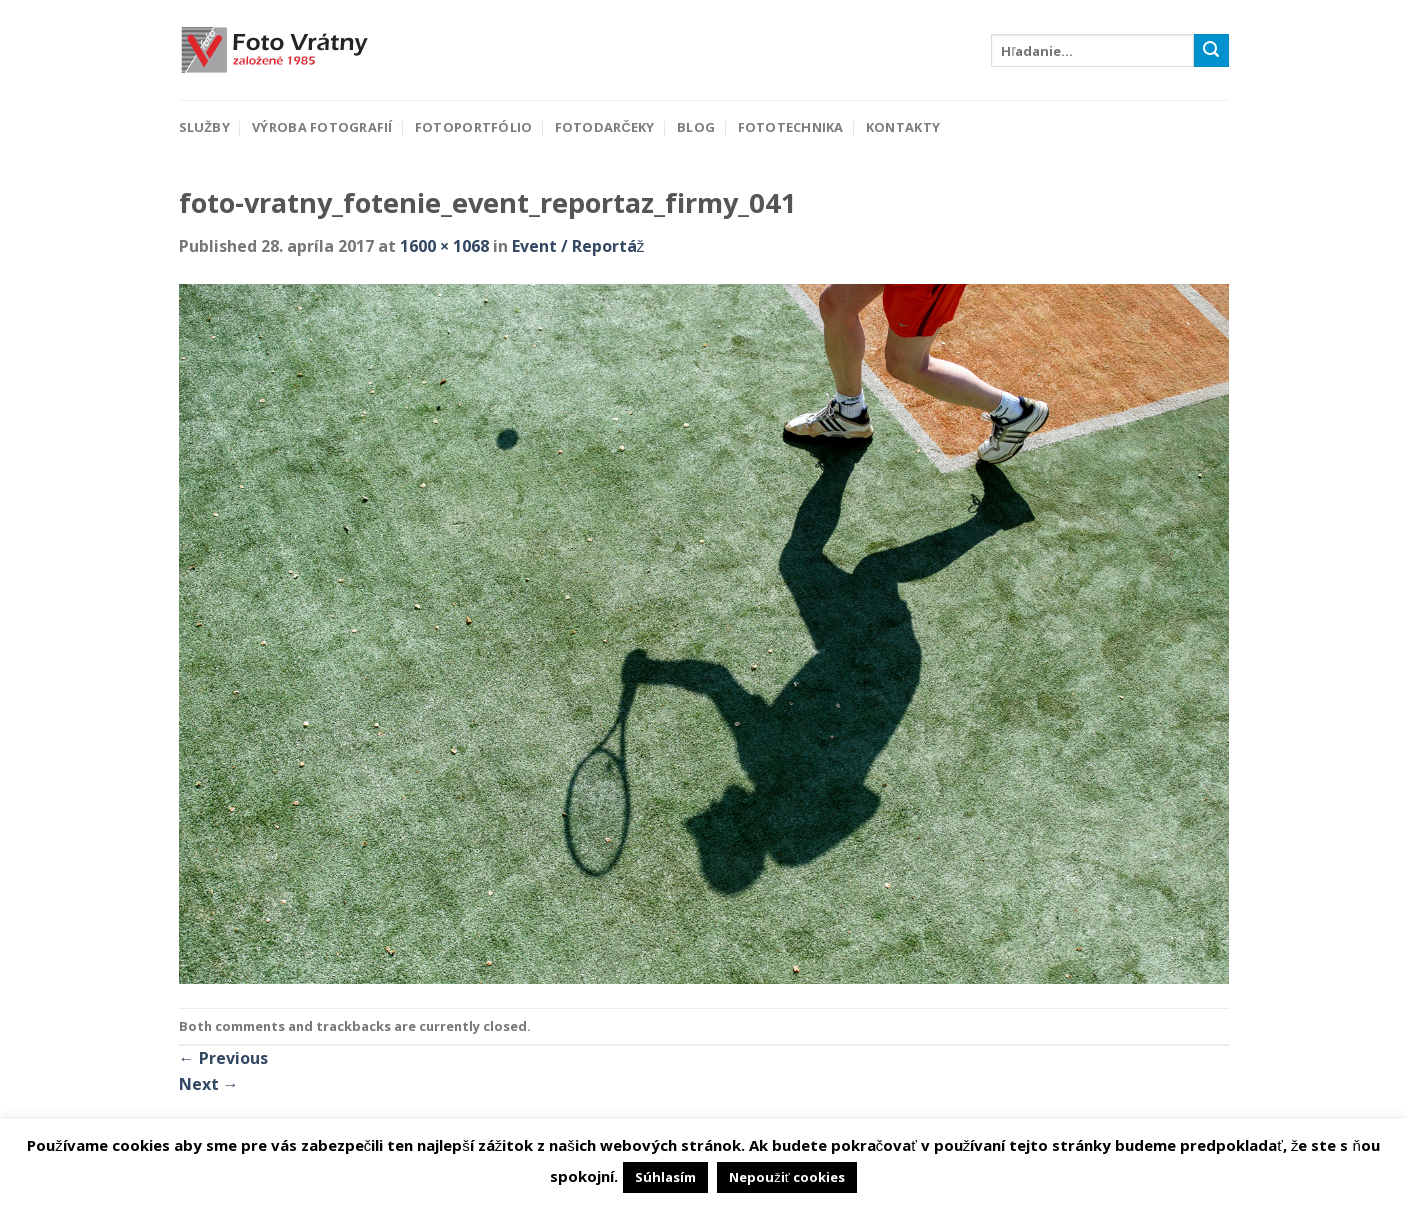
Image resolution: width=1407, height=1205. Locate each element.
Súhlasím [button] (665, 1177)
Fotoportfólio (473, 127)
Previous (223, 1058)
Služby (204, 127)
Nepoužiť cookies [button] (786, 1177)
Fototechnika (791, 127)
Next (209, 1084)
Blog (696, 127)
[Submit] (1211, 51)
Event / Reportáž (578, 246)
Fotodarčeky (605, 127)
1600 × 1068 (444, 246)
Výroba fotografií (322, 127)
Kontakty (903, 127)
